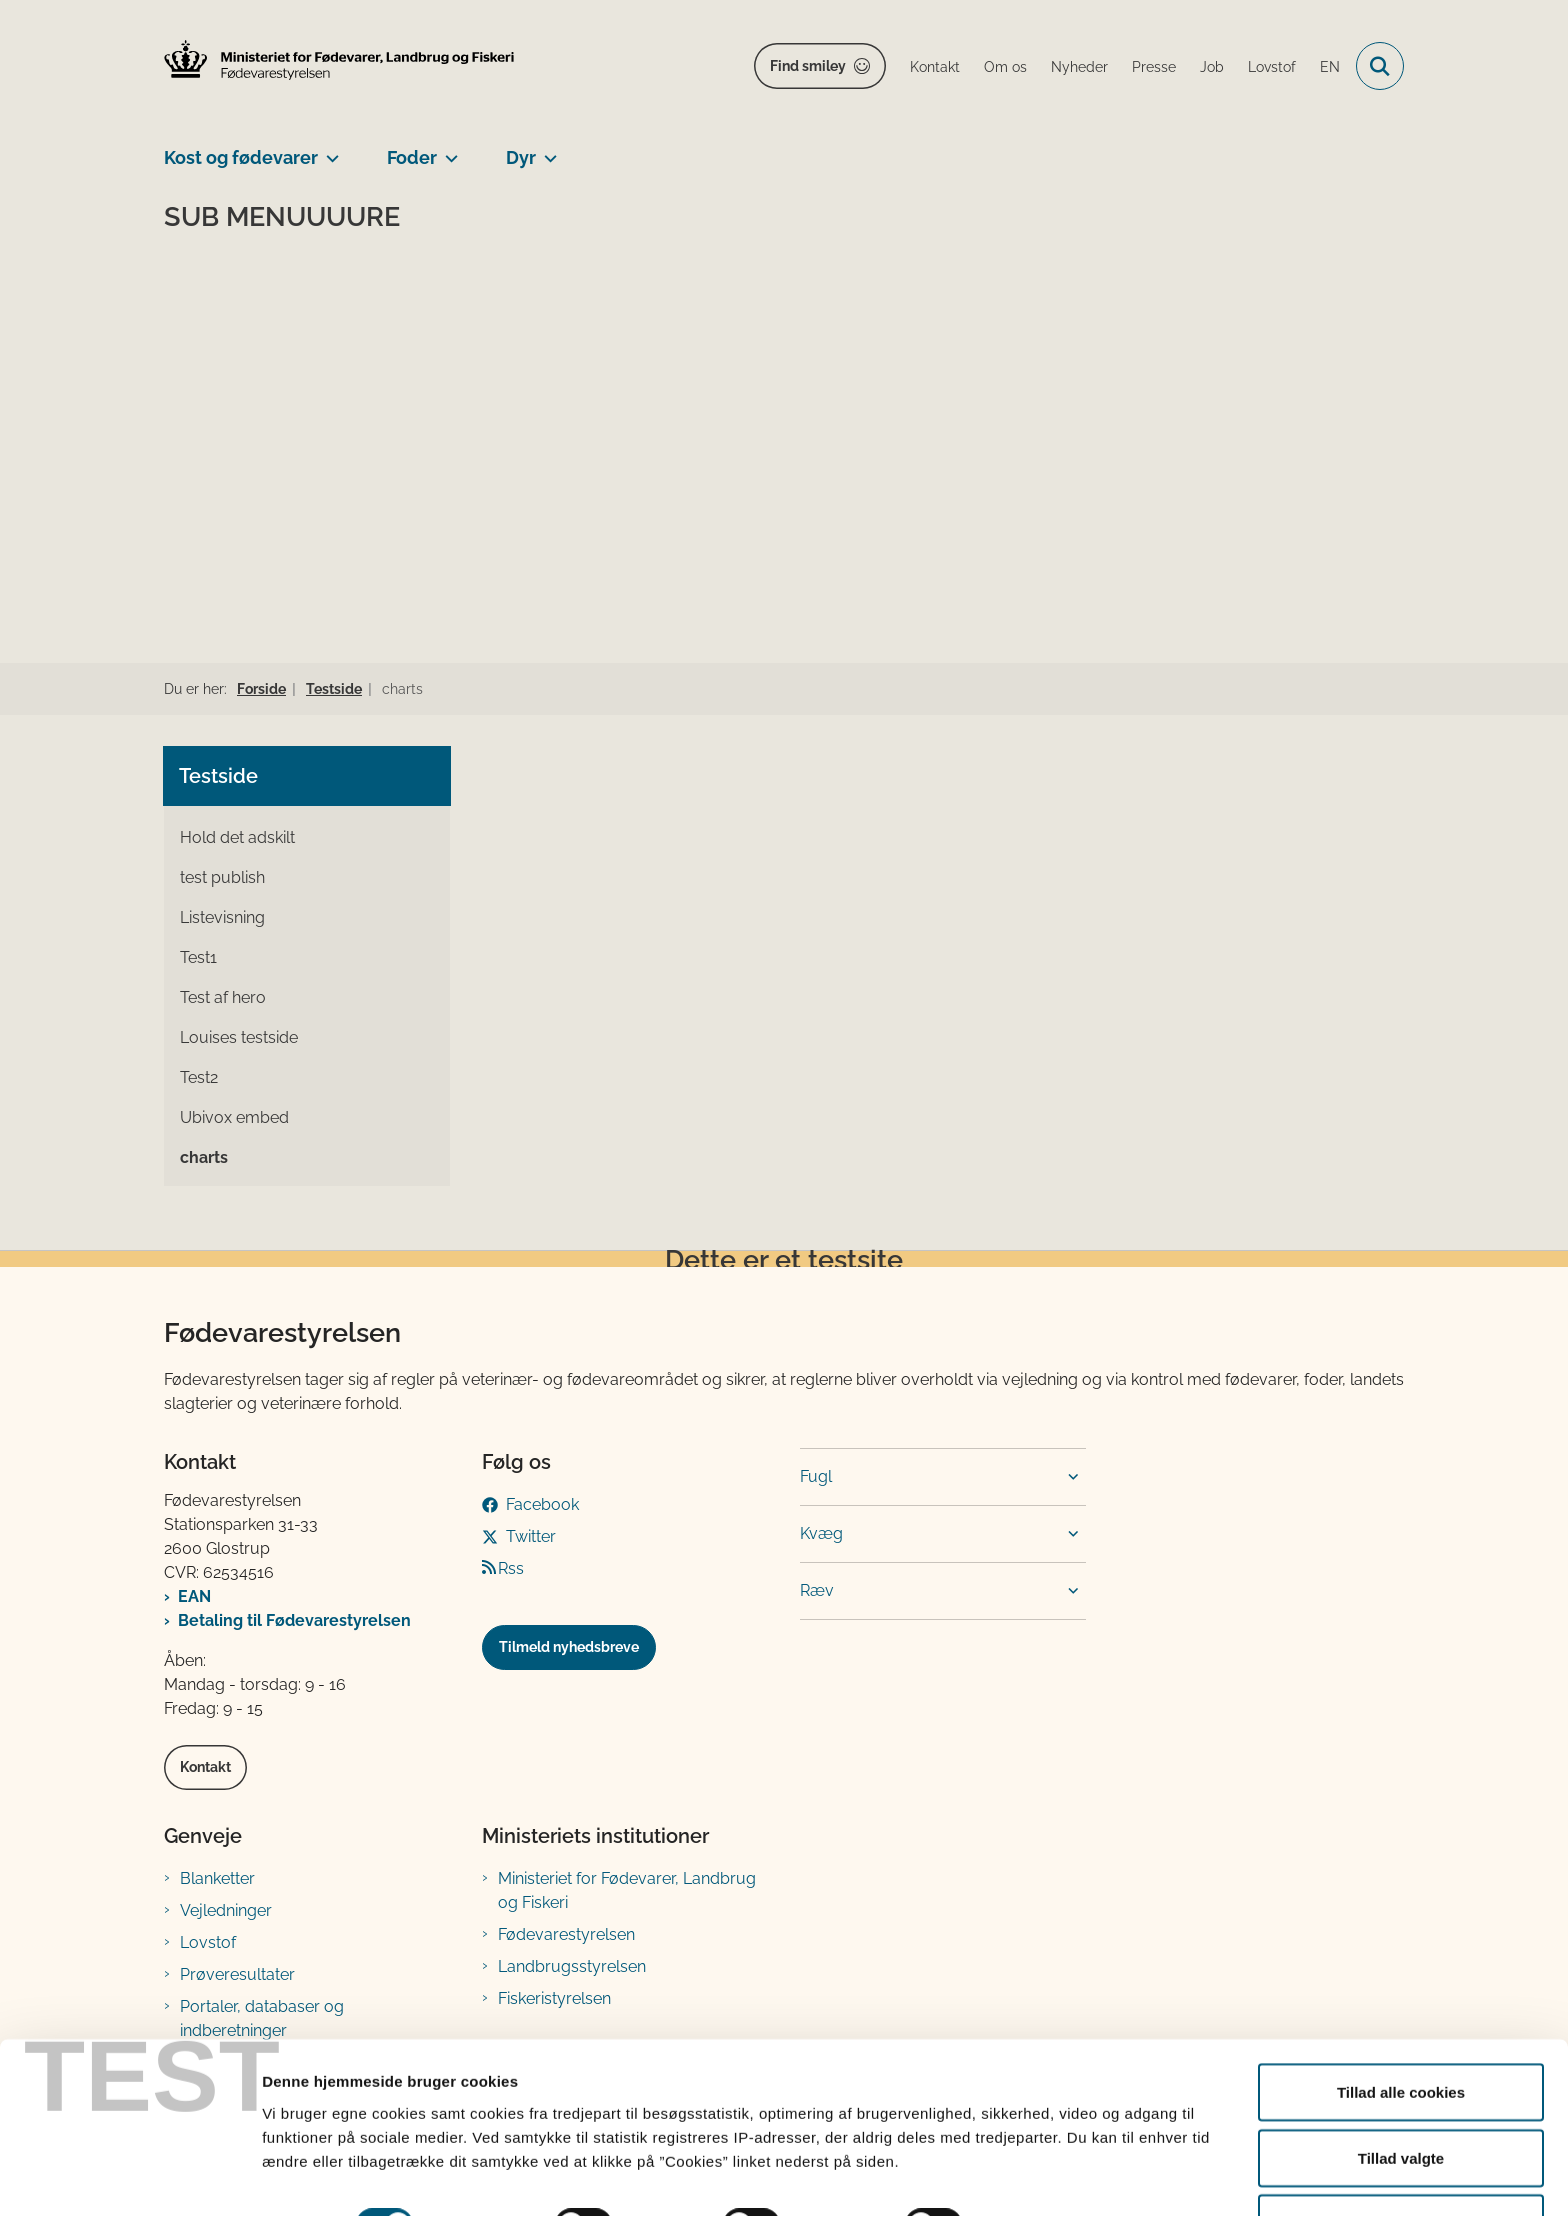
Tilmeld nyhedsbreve (569, 1647)
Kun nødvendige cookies (1401, 2162)
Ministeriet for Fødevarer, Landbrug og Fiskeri (627, 1890)
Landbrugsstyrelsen (572, 1966)
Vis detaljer (1039, 2164)
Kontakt (205, 1767)
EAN (194, 1596)
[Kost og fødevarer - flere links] (328, 150)
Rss (511, 1568)
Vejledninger (226, 1910)
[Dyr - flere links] (546, 150)
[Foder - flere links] (447, 150)
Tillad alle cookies (1401, 2031)
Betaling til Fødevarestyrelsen (294, 1620)
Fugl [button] (816, 1476)
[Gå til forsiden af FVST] (339, 60)
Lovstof (208, 1942)
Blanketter (217, 1878)
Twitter (531, 1536)
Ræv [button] (817, 1590)
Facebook (542, 1504)
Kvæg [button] (821, 1533)
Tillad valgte (1401, 2097)
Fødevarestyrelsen (566, 1934)
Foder (412, 157)
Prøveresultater (237, 1974)
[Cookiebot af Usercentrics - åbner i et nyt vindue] (129, 2177)
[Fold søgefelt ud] (1380, 66)
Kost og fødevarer (241, 157)
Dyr (521, 157)
